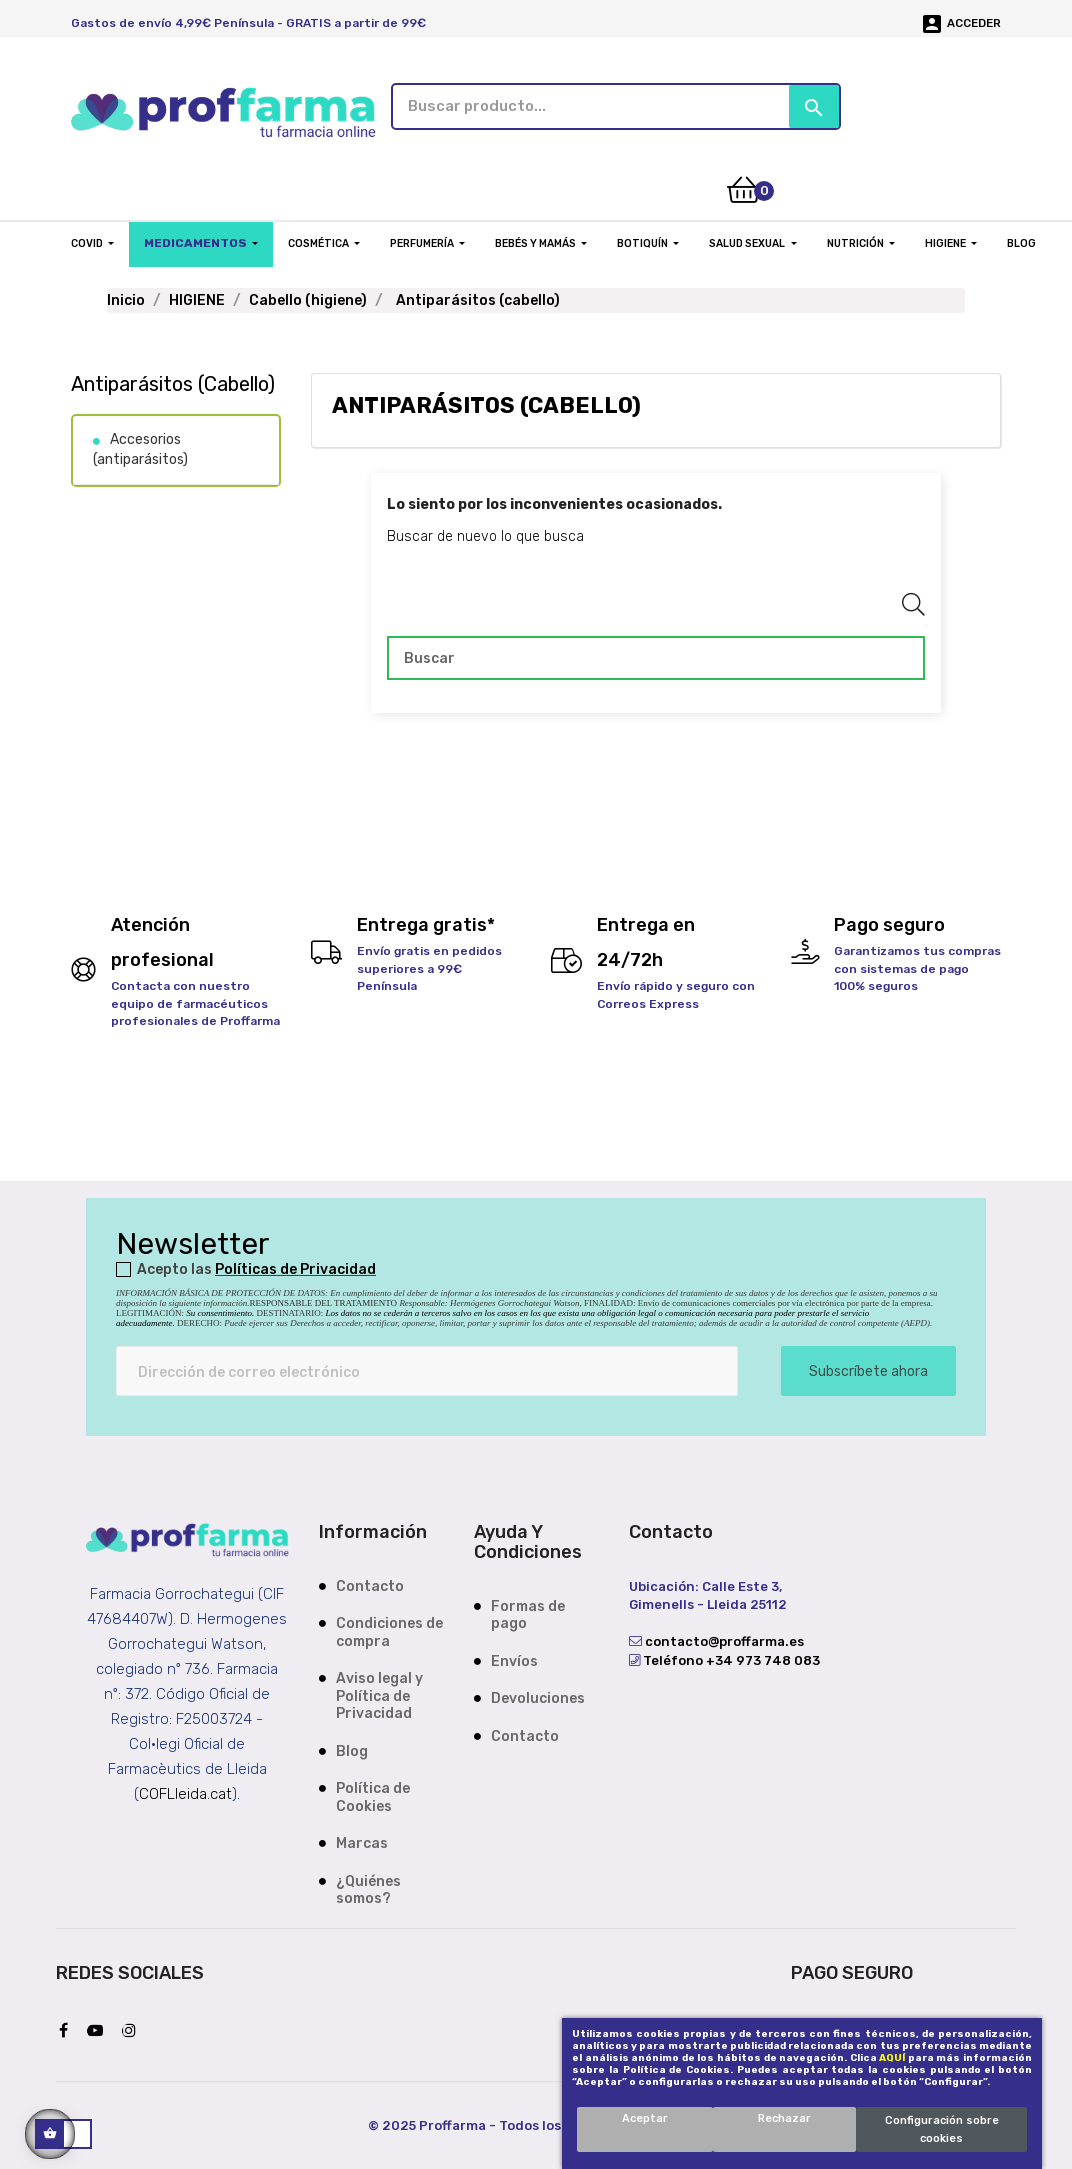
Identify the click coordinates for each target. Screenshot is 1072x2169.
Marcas (362, 1841)
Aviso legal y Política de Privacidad (379, 1694)
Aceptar (645, 2118)
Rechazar (784, 2118)
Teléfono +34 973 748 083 (730, 1657)
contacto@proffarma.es (723, 1639)
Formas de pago (528, 1612)
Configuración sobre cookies (942, 2129)
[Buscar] (656, 656)
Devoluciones (538, 1696)
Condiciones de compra (389, 1630)
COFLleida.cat (185, 1791)
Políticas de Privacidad (295, 1266)
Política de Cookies (373, 1795)
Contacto (370, 1583)
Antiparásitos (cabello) (173, 382)
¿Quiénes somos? (368, 1887)
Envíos (514, 1658)
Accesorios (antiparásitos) (140, 447)
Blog (352, 1748)
